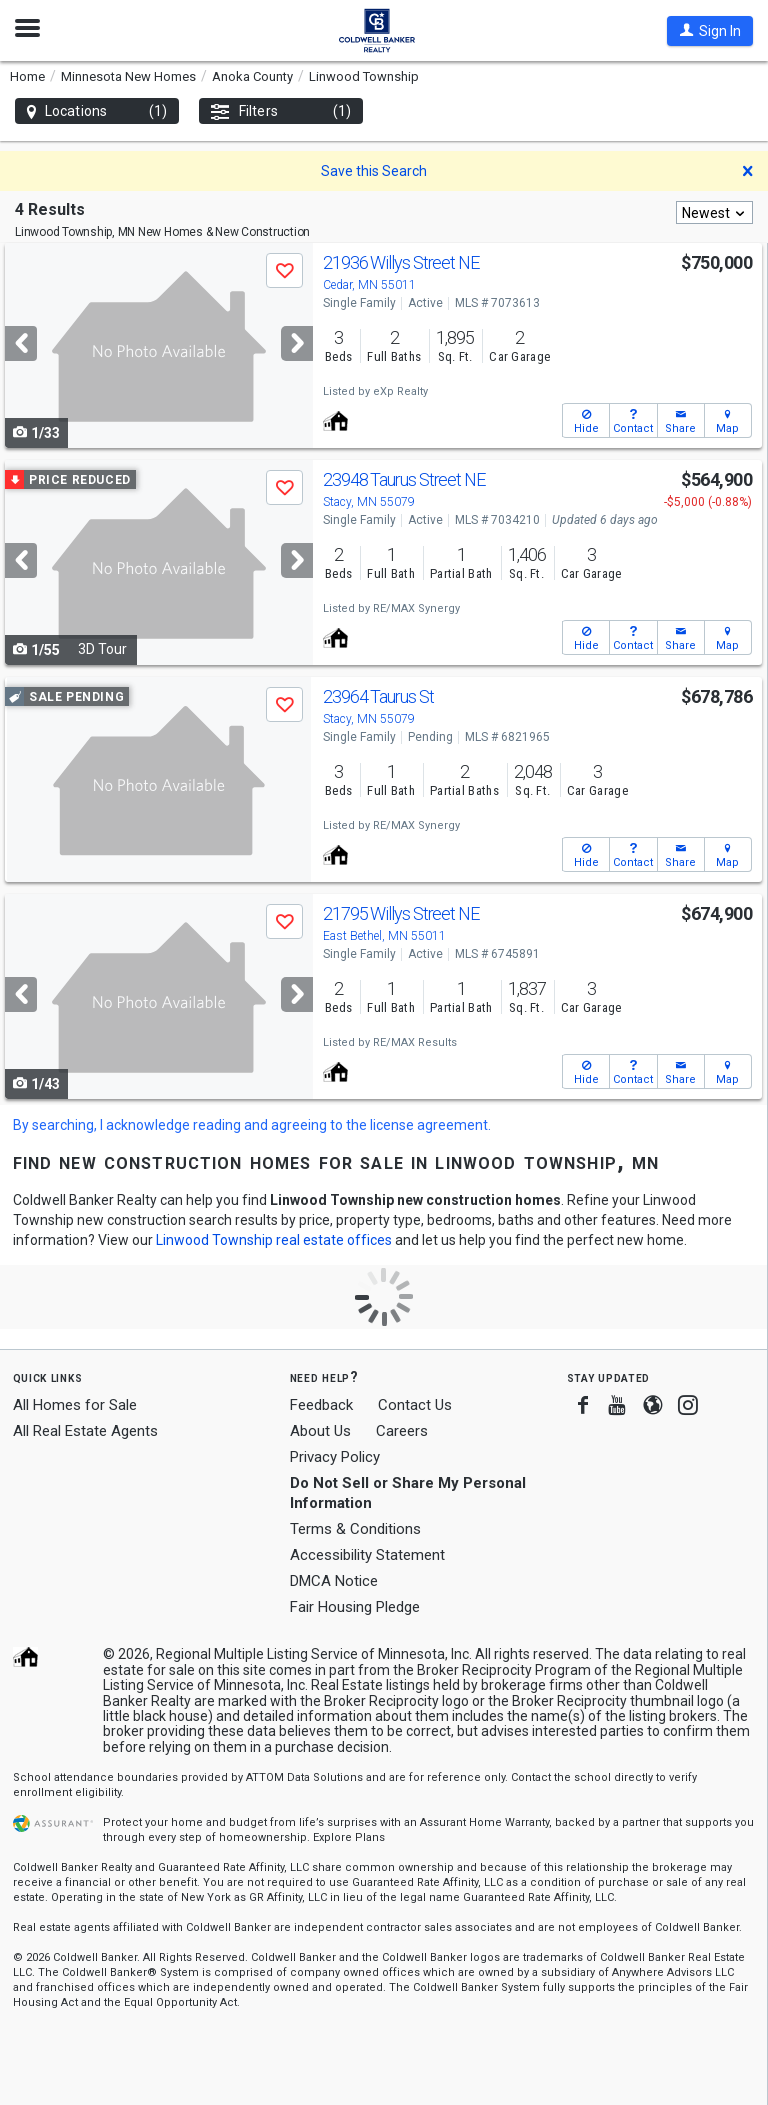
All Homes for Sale (75, 1405)
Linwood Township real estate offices (274, 1240)
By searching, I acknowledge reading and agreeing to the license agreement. (252, 1125)
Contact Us (415, 1405)
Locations (97, 111)
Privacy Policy (335, 1457)
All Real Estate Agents (85, 1431)
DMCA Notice (334, 1581)
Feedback (321, 1405)
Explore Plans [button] (349, 1837)
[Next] (297, 343)
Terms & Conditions (355, 1529)
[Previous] (21, 343)
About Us (320, 1431)
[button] (710, 31)
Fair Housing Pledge (355, 1607)
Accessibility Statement (367, 1555)
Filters (281, 111)
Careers (402, 1431)
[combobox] (714, 212)
